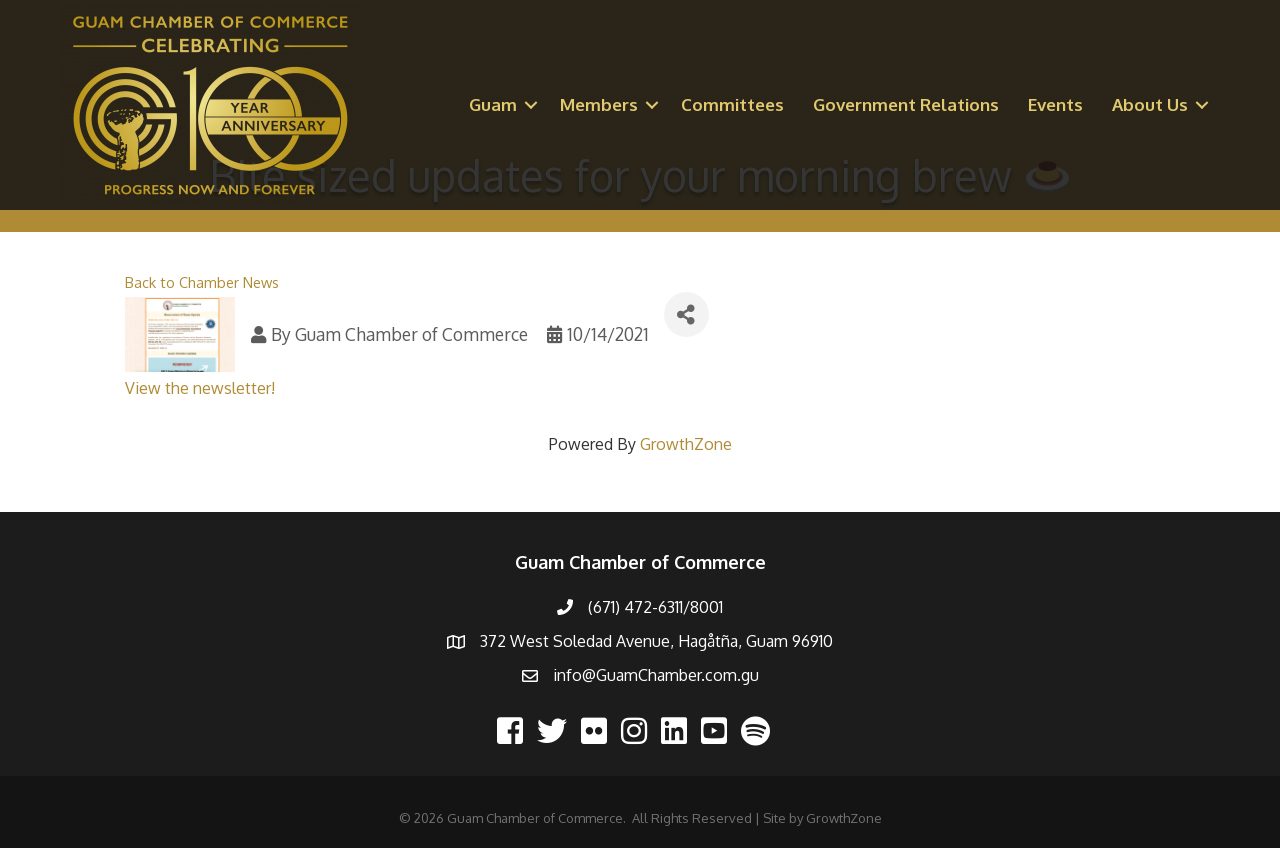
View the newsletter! (200, 388)
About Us (1150, 104)
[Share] (686, 314)
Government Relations (906, 104)
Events (1055, 104)
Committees (732, 104)
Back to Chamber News (202, 282)
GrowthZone (686, 444)
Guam (493, 104)
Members (599, 104)
